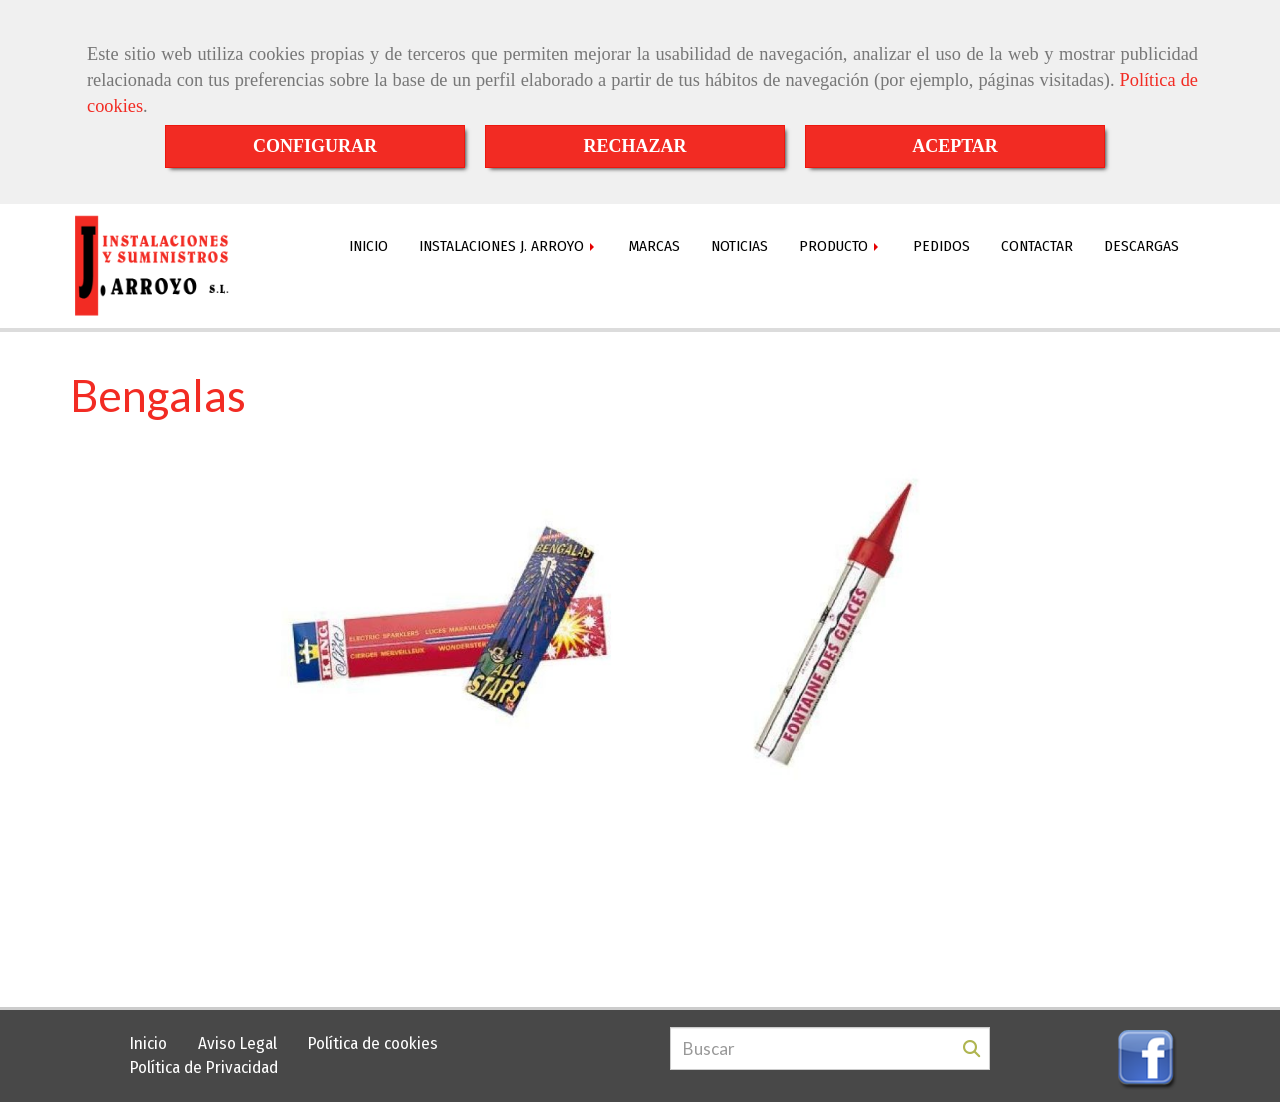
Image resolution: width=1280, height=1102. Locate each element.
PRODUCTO (840, 246)
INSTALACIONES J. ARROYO (508, 246)
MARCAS (654, 246)
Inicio (148, 1043)
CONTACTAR (1037, 246)
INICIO (368, 246)
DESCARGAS (1141, 246)
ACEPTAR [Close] (955, 146)
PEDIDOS (941, 246)
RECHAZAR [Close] (634, 146)
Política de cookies (373, 1043)
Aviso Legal (237, 1043)
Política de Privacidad (204, 1067)
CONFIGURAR (315, 146)
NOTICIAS (739, 246)
